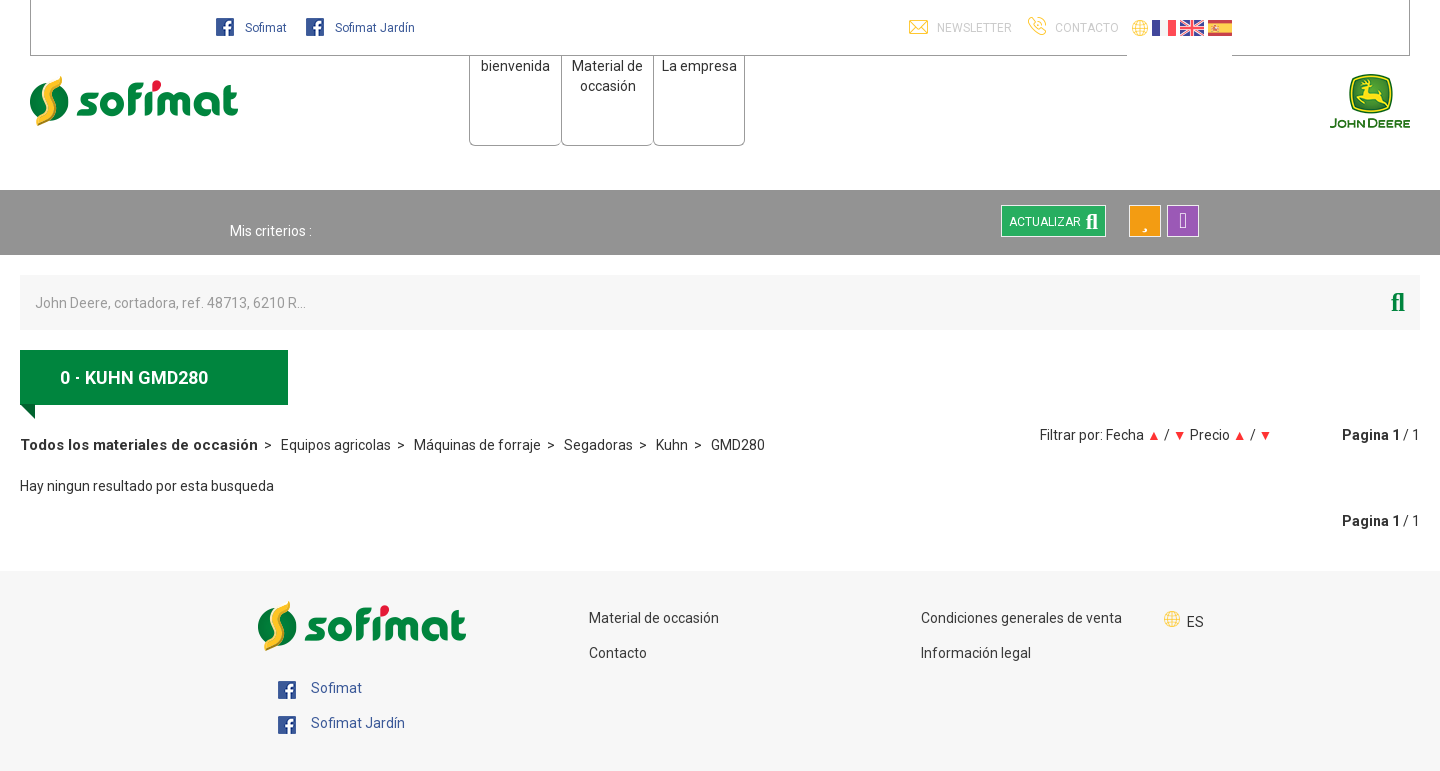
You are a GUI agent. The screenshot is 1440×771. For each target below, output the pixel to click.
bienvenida (515, 66)
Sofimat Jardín (360, 28)
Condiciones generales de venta (1021, 618)
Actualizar (1053, 221)
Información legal (976, 653)
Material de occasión (654, 618)
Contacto (618, 653)
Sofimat (253, 28)
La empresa (699, 66)
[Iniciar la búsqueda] (1398, 302)
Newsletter (973, 28)
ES (1195, 622)
